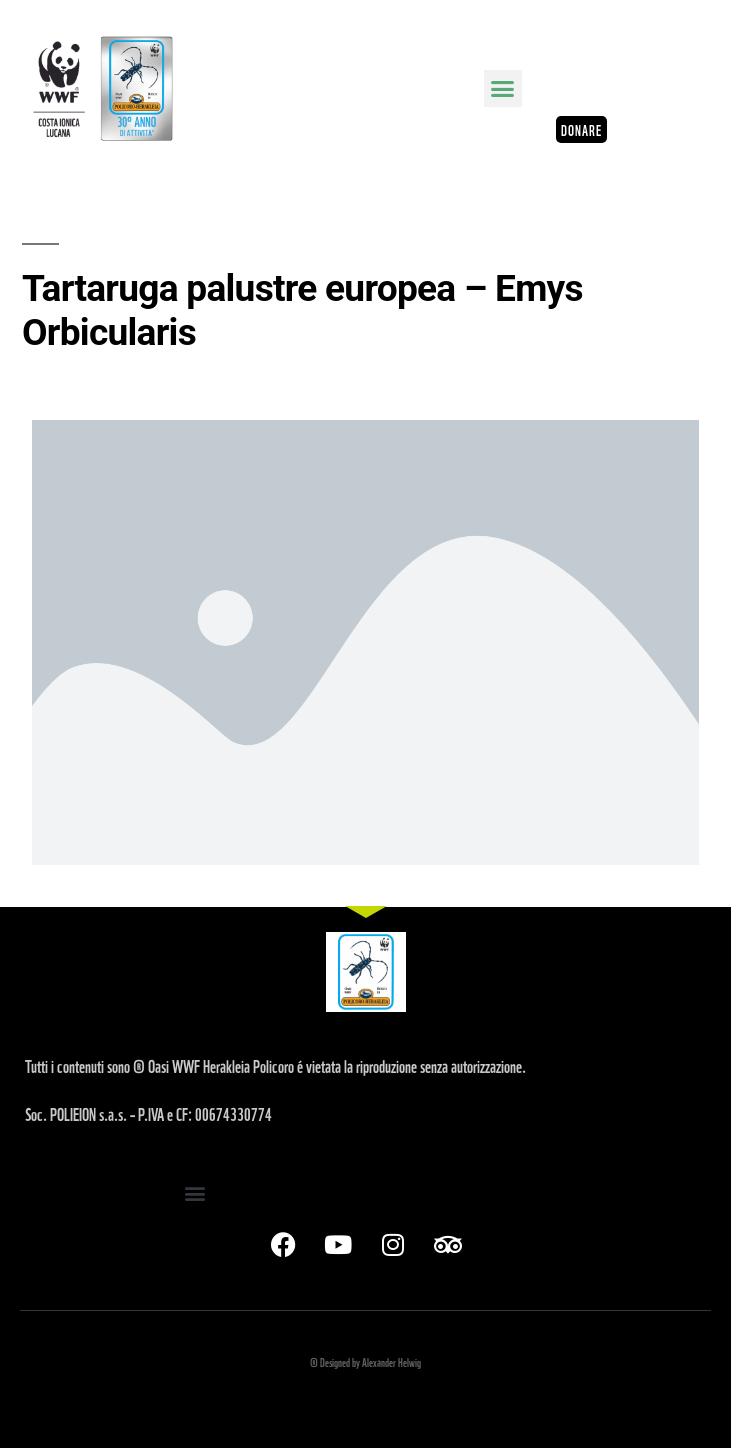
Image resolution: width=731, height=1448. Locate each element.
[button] (503, 89)
